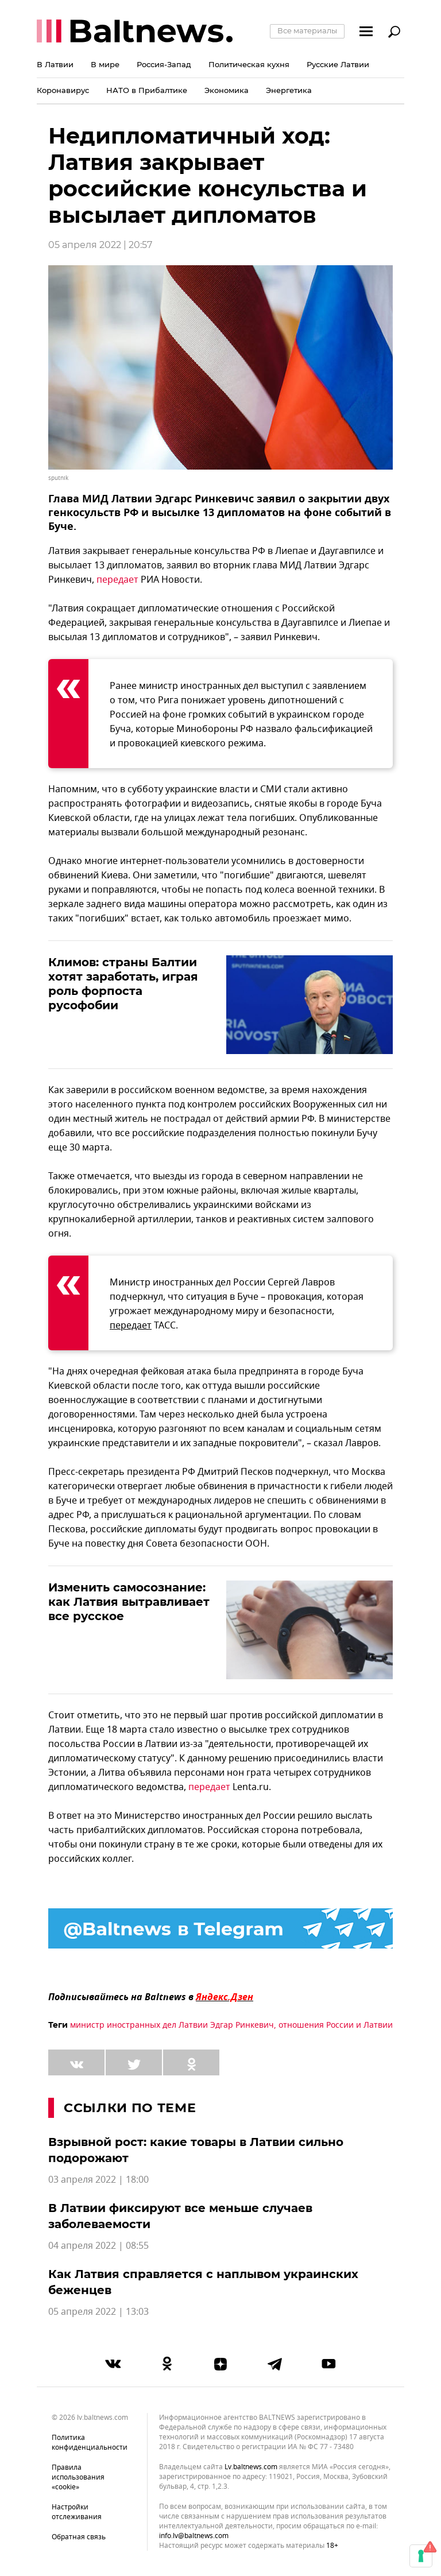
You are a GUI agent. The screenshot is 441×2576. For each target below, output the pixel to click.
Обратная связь (79, 2537)
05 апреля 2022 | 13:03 (98, 2312)
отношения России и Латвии (335, 2025)
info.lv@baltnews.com (194, 2536)
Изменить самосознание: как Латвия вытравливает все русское (129, 1602)
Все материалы (307, 30)
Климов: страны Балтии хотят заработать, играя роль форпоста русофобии (123, 983)
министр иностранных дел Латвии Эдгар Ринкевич (172, 2025)
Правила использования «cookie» (78, 2477)
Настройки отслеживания (77, 2512)
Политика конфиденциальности (89, 2442)
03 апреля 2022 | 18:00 (98, 2180)
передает (117, 580)
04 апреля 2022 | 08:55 (98, 2246)
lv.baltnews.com (251, 2467)
